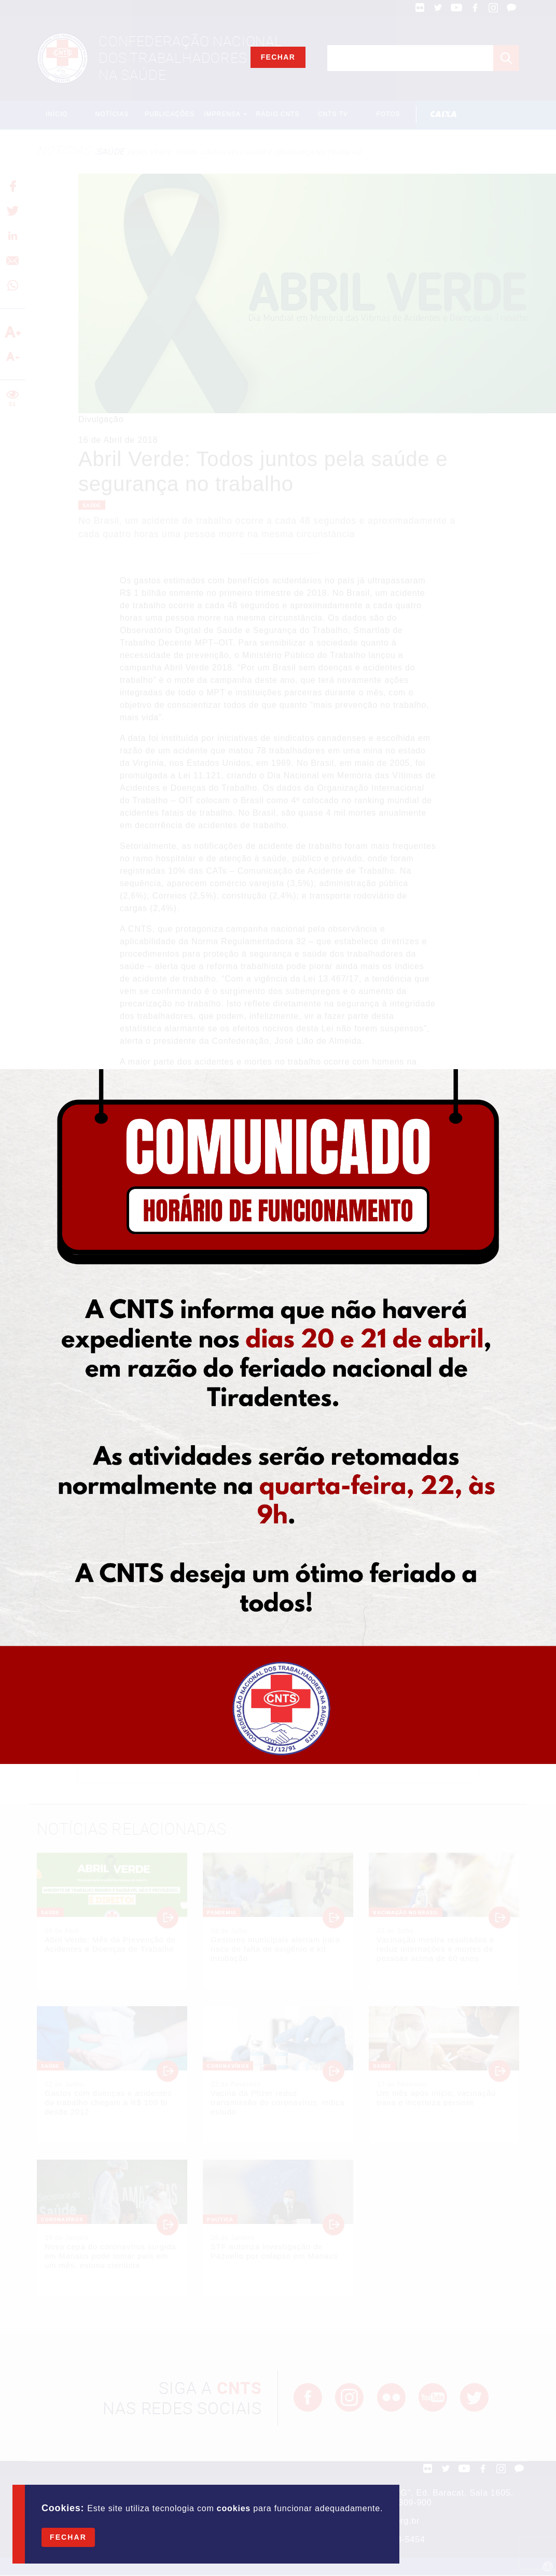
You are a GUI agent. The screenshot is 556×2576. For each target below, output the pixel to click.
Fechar (68, 2537)
